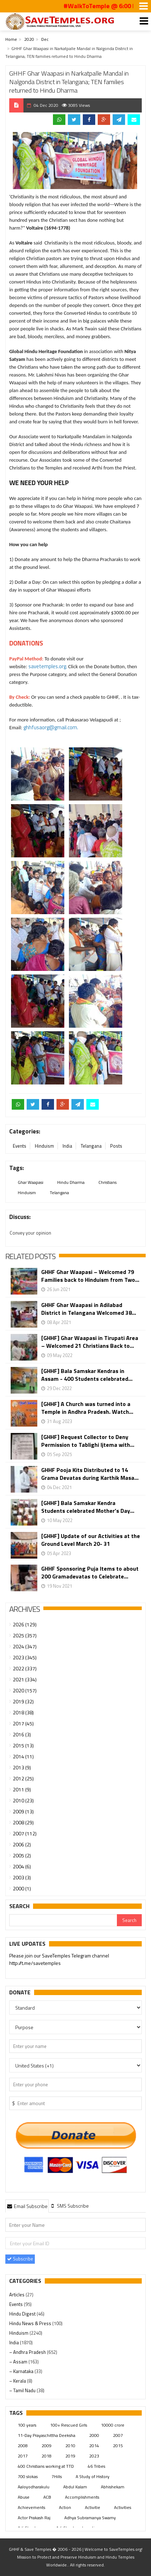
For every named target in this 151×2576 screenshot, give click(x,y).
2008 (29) (23, 1822)
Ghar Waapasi (30, 1182)
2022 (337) (25, 1668)
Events (19, 1145)
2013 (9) (22, 1767)
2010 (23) (23, 1800)
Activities (122, 2507)
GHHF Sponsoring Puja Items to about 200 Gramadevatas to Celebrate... (90, 1572)
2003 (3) (22, 1877)
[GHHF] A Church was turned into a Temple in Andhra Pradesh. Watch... (87, 1408)
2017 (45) (23, 1723)
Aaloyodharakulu (33, 2486)
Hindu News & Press (30, 2323)
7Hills (57, 2476)
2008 (23, 2445)
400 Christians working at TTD (46, 2466)
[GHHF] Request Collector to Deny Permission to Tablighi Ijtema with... (87, 1441)
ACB (47, 2497)
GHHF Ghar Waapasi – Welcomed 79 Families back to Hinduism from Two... (90, 1276)
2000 (94, 2435)
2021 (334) (25, 1679)
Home (11, 39)
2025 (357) (25, 1635)
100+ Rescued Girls (68, 2425)
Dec (45, 39)
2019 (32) (23, 1701)
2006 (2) (22, 1844)
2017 (23, 2456)
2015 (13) (23, 1745)
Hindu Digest (23, 2313)
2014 (94, 2445)
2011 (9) (22, 1789)
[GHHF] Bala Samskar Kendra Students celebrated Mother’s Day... (87, 1507)
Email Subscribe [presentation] (27, 2206)
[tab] (27, 2205)
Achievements (31, 2507)
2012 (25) (23, 1778)
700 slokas (28, 2476)
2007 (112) (25, 1833)
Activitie (92, 2507)
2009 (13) (23, 1811)
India (67, 1145)
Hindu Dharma (71, 1182)
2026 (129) (25, 1624)
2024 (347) (25, 1646)
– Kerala (18, 2380)
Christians (107, 1182)
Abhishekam (112, 2486)
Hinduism (44, 1145)
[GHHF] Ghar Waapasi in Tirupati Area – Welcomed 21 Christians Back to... (89, 1342)
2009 (47, 2445)
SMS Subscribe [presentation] (69, 2205)
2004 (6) (22, 1866)
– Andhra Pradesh (28, 2352)
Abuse (23, 2497)
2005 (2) (22, 1855)
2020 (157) (25, 1690)
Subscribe (20, 2258)
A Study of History (92, 2476)
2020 (29, 39)
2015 (118, 2445)
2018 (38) (23, 1712)
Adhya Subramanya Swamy (90, 2517)
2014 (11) (23, 1756)
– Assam (18, 2361)
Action (65, 2507)
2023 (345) (25, 1657)
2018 (47, 2456)
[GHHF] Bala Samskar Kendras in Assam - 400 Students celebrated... (87, 1375)
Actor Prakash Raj (34, 2517)
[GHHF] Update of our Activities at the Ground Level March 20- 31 (90, 1540)
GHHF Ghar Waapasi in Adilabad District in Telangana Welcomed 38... (88, 1309)
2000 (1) (22, 1888)
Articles (17, 2294)
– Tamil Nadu (23, 2390)
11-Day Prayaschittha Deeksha (46, 2435)
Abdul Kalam (75, 2486)
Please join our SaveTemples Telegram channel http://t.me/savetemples (59, 1959)
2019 (70, 2456)
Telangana (91, 1145)
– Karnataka (21, 2371)
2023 (94, 2456)
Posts (116, 1145)
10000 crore (112, 2425)
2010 (70, 2445)
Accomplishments (82, 2497)
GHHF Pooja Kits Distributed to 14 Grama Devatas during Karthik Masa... (90, 1474)
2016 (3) (22, 1734)
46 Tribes (96, 2466)
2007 (118, 2435)
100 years (27, 2425)
